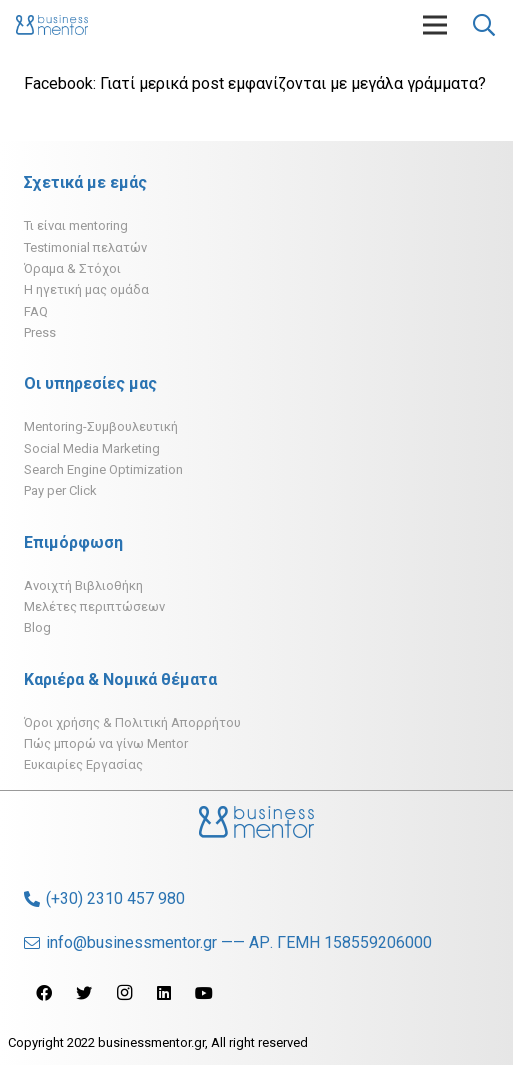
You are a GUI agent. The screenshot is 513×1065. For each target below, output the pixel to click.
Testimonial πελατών (85, 247)
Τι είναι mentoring (76, 225)
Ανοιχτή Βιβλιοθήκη (83, 585)
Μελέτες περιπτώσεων (94, 606)
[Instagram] (124, 993)
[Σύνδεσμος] (52, 25)
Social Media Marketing (92, 448)
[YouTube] (204, 993)
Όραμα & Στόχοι (72, 268)
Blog (37, 627)
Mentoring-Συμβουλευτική (101, 426)
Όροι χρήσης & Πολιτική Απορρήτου (132, 722)
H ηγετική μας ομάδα (86, 289)
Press (40, 332)
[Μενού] (435, 25)
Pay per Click (60, 490)
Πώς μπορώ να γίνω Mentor (106, 743)
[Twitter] (84, 993)
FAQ (36, 311)
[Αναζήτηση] (484, 25)
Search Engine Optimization (103, 469)
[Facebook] (44, 993)
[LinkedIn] (164, 993)
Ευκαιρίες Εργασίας (83, 764)
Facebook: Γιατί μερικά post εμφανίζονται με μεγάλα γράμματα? (255, 83)
